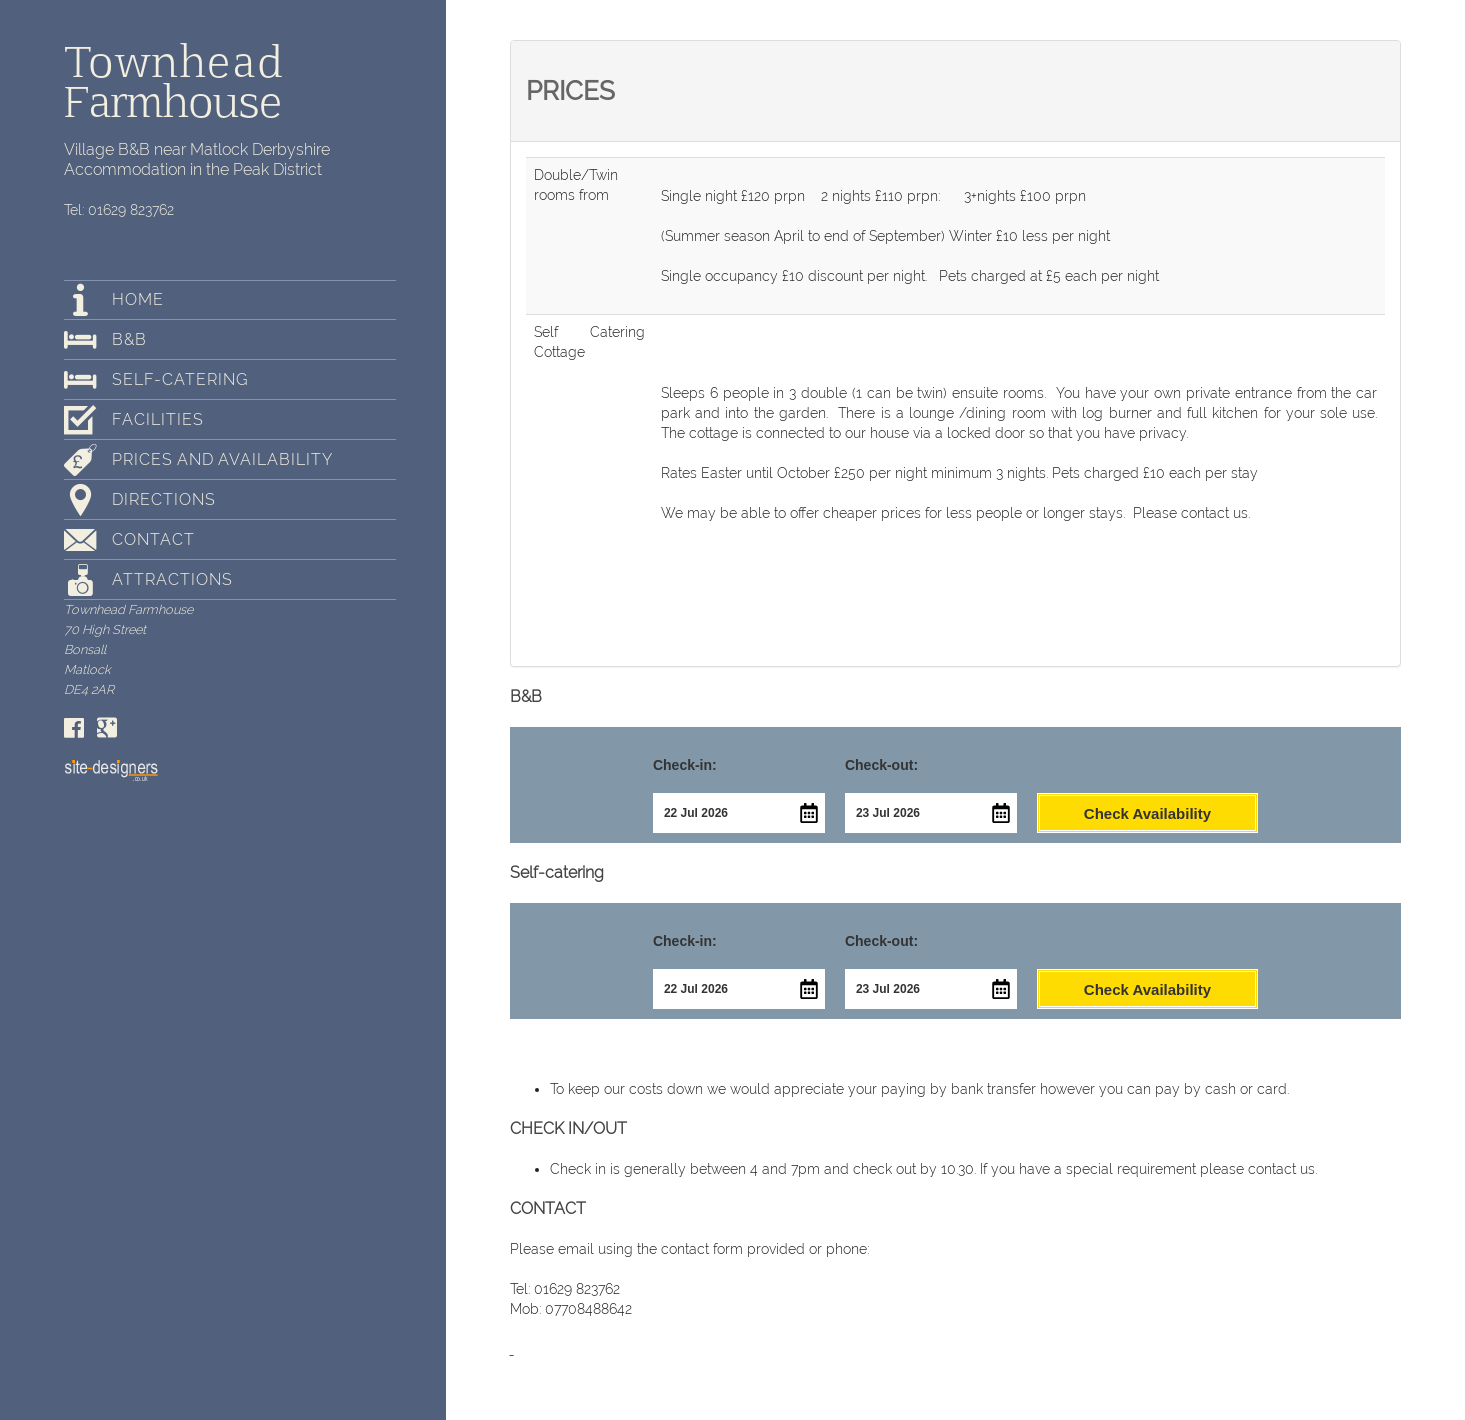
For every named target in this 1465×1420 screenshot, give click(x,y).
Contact (153, 539)
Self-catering (180, 379)
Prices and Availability (222, 459)
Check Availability (1147, 813)
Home (138, 299)
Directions (164, 499)
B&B (129, 339)
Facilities (158, 419)
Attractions (172, 579)
